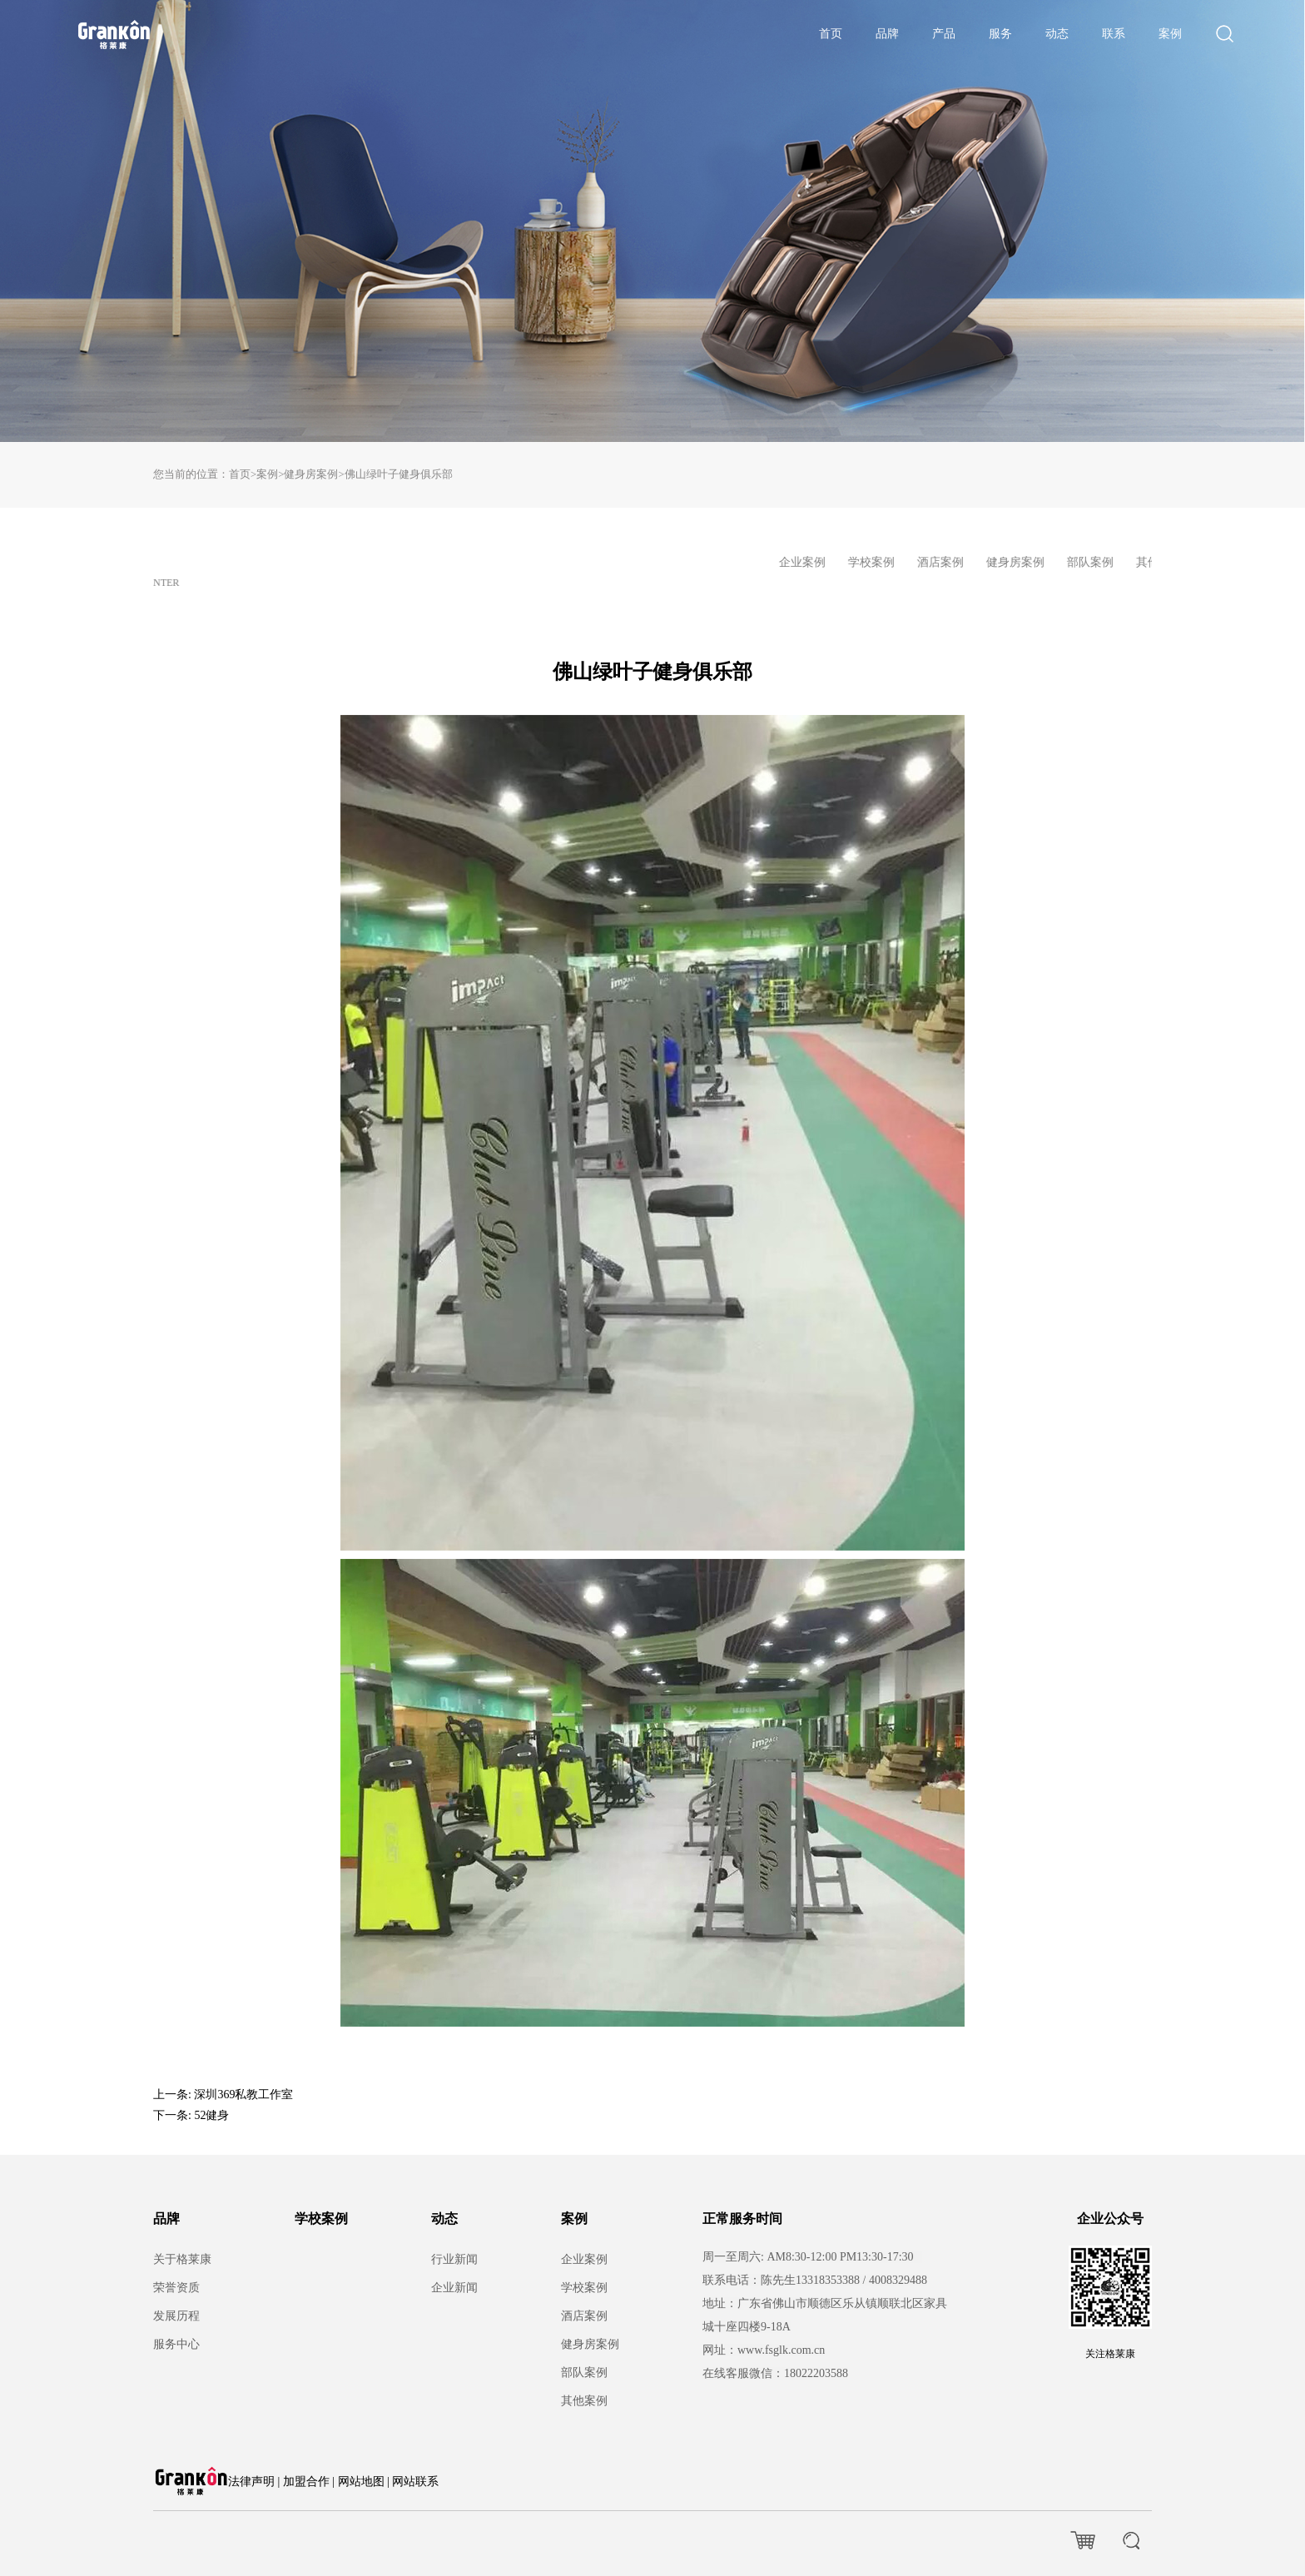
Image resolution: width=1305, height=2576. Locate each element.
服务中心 (176, 2344)
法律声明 (251, 2481)
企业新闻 (454, 2287)
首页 (830, 33)
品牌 (887, 33)
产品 (943, 33)
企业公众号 (1110, 2218)
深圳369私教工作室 (243, 2094)
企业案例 (584, 2259)
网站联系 (415, 2481)
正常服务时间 (742, 2218)
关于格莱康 (182, 2259)
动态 (1057, 33)
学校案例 (321, 2218)
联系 (1113, 33)
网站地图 (361, 2481)
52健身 (211, 2115)
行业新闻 (454, 2259)
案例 (1170, 33)
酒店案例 (584, 2316)
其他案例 (584, 2401)
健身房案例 (311, 474)
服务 (1000, 33)
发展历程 (176, 2316)
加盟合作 (306, 2481)
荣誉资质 (176, 2287)
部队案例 (584, 2372)
